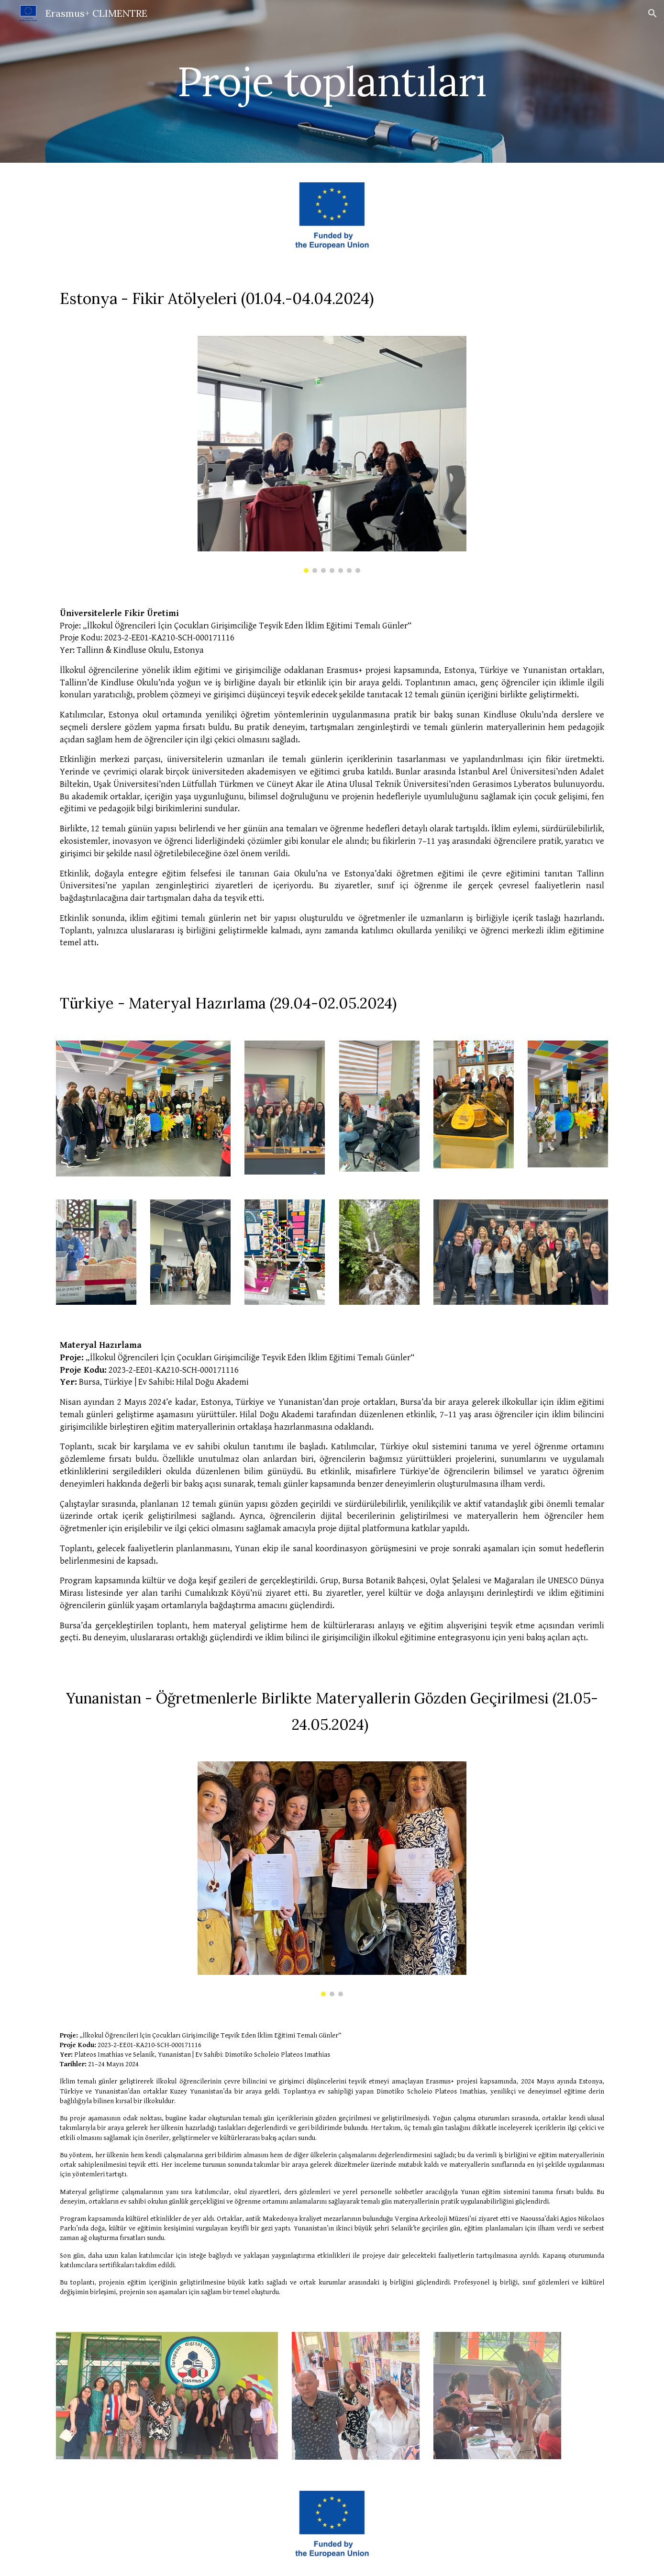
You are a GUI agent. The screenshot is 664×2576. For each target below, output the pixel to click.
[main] (332, 81)
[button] (652, 13)
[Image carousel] (332, 454)
